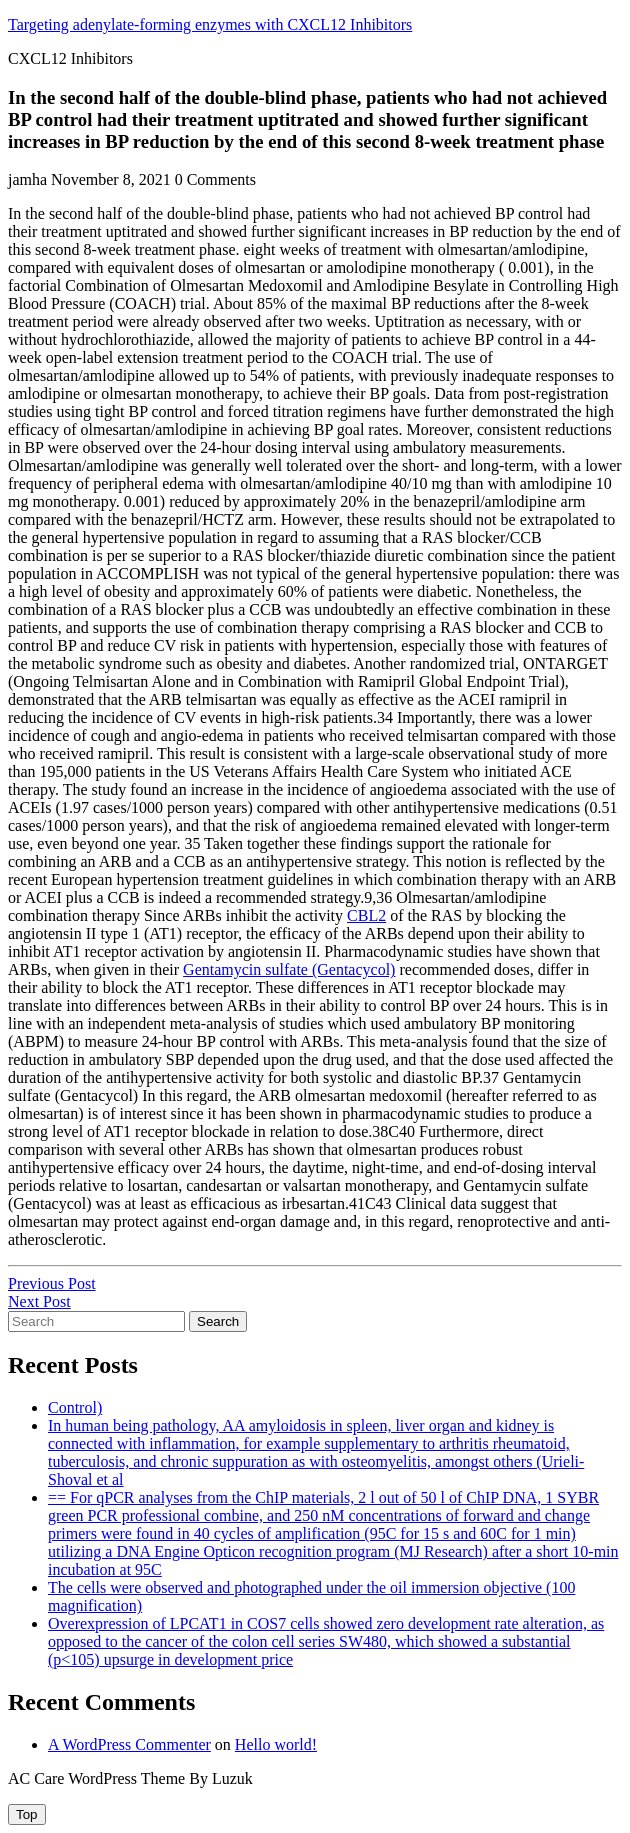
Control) (75, 1407)
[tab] (27, 1814)
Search (218, 1321)
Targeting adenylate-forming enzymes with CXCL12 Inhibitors (210, 24)
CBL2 (366, 915)
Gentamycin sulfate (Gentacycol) (289, 969)
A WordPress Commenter (129, 1744)
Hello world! (276, 1744)
